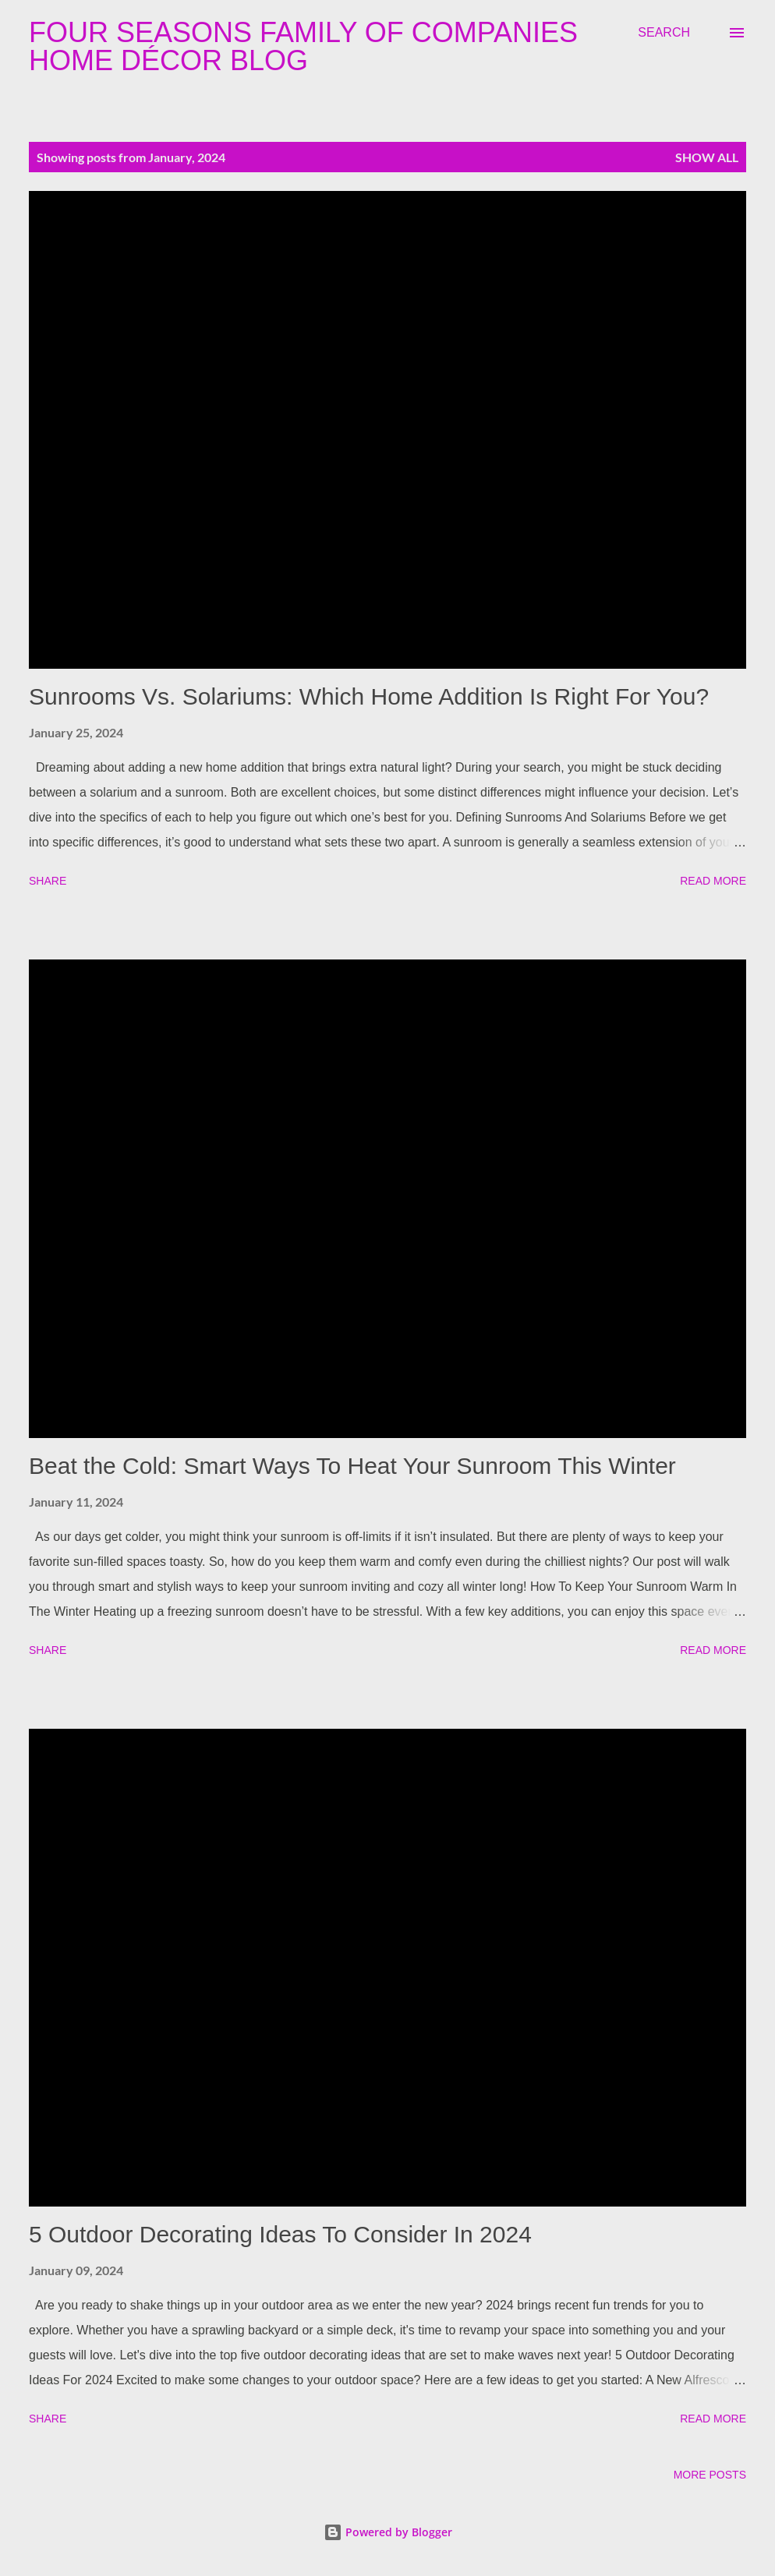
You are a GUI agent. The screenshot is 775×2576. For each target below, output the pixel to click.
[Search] (664, 33)
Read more (713, 881)
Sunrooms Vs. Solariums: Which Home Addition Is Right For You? (369, 696)
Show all (706, 157)
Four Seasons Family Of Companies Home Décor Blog (303, 46)
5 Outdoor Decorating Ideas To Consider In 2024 (280, 2234)
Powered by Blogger (388, 2532)
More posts (710, 2474)
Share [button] (47, 881)
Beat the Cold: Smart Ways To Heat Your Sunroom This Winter (352, 1466)
